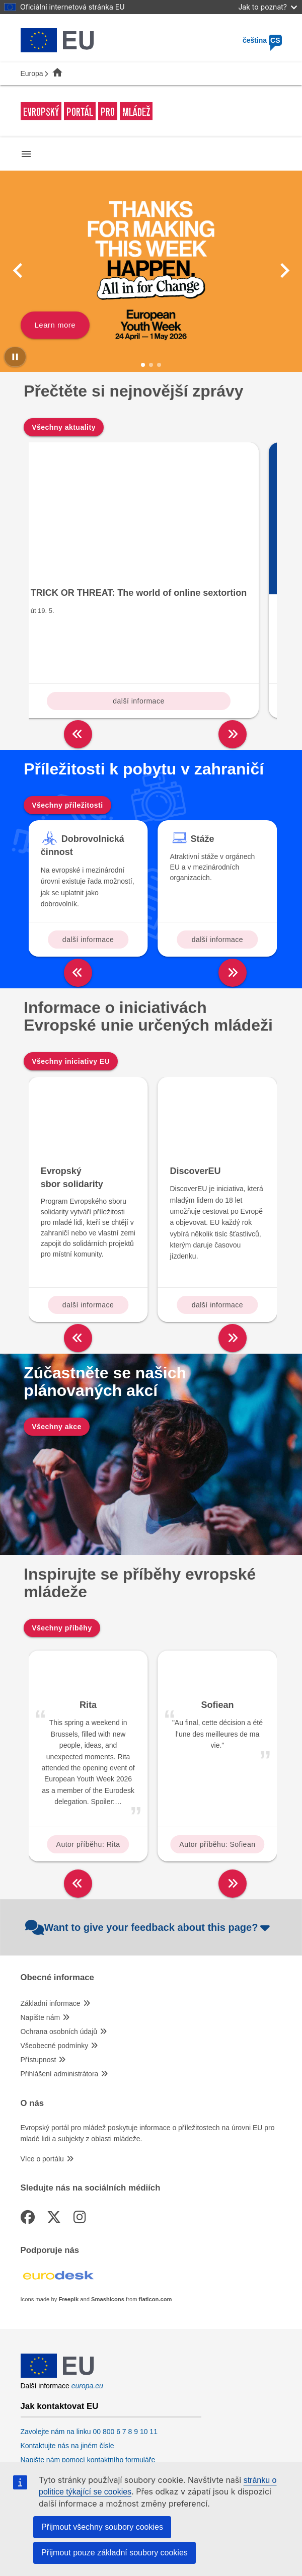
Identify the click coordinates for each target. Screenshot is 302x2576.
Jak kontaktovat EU (60, 2324)
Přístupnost (38, 1978)
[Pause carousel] (15, 357)
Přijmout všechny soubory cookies (102, 2527)
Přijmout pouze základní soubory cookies (114, 2552)
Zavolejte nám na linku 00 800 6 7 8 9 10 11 (89, 2350)
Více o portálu (42, 2077)
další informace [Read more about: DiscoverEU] (217, 1223)
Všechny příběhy (62, 1546)
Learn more (55, 325)
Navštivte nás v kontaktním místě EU (78, 2392)
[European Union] (57, 2294)
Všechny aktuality (64, 427)
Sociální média (50, 2413)
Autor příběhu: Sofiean (217, 1762)
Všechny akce (57, 1345)
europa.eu (87, 2304)
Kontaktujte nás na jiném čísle (67, 2364)
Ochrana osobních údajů (59, 1950)
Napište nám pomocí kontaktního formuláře (88, 2378)
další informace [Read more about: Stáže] (217, 857)
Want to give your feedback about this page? (148, 1845)
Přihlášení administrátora (60, 1992)
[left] (78, 652)
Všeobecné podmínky (55, 1964)
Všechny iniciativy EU (71, 979)
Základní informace (51, 1922)
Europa (32, 73)
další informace (88, 619)
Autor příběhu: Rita (88, 1762)
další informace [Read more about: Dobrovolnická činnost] (88, 857)
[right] (232, 652)
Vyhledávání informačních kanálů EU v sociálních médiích (111, 2439)
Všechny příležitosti (67, 723)
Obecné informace (57, 1895)
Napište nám (40, 1936)
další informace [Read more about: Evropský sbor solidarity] (88, 1223)
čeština (262, 40)
